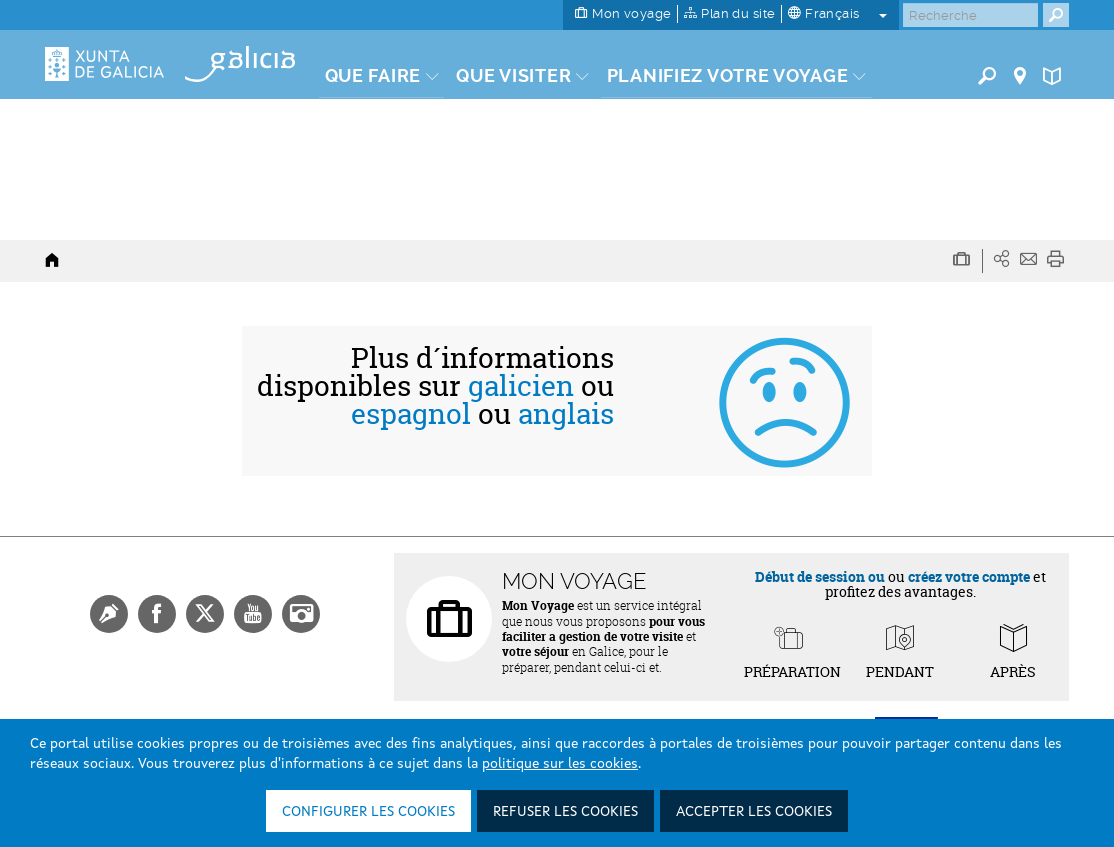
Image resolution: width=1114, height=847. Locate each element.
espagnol (411, 414)
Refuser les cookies (565, 812)
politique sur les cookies (560, 764)
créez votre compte (969, 576)
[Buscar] (970, 15)
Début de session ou (820, 576)
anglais (566, 414)
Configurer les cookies (368, 812)
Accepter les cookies (754, 812)
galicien (521, 386)
